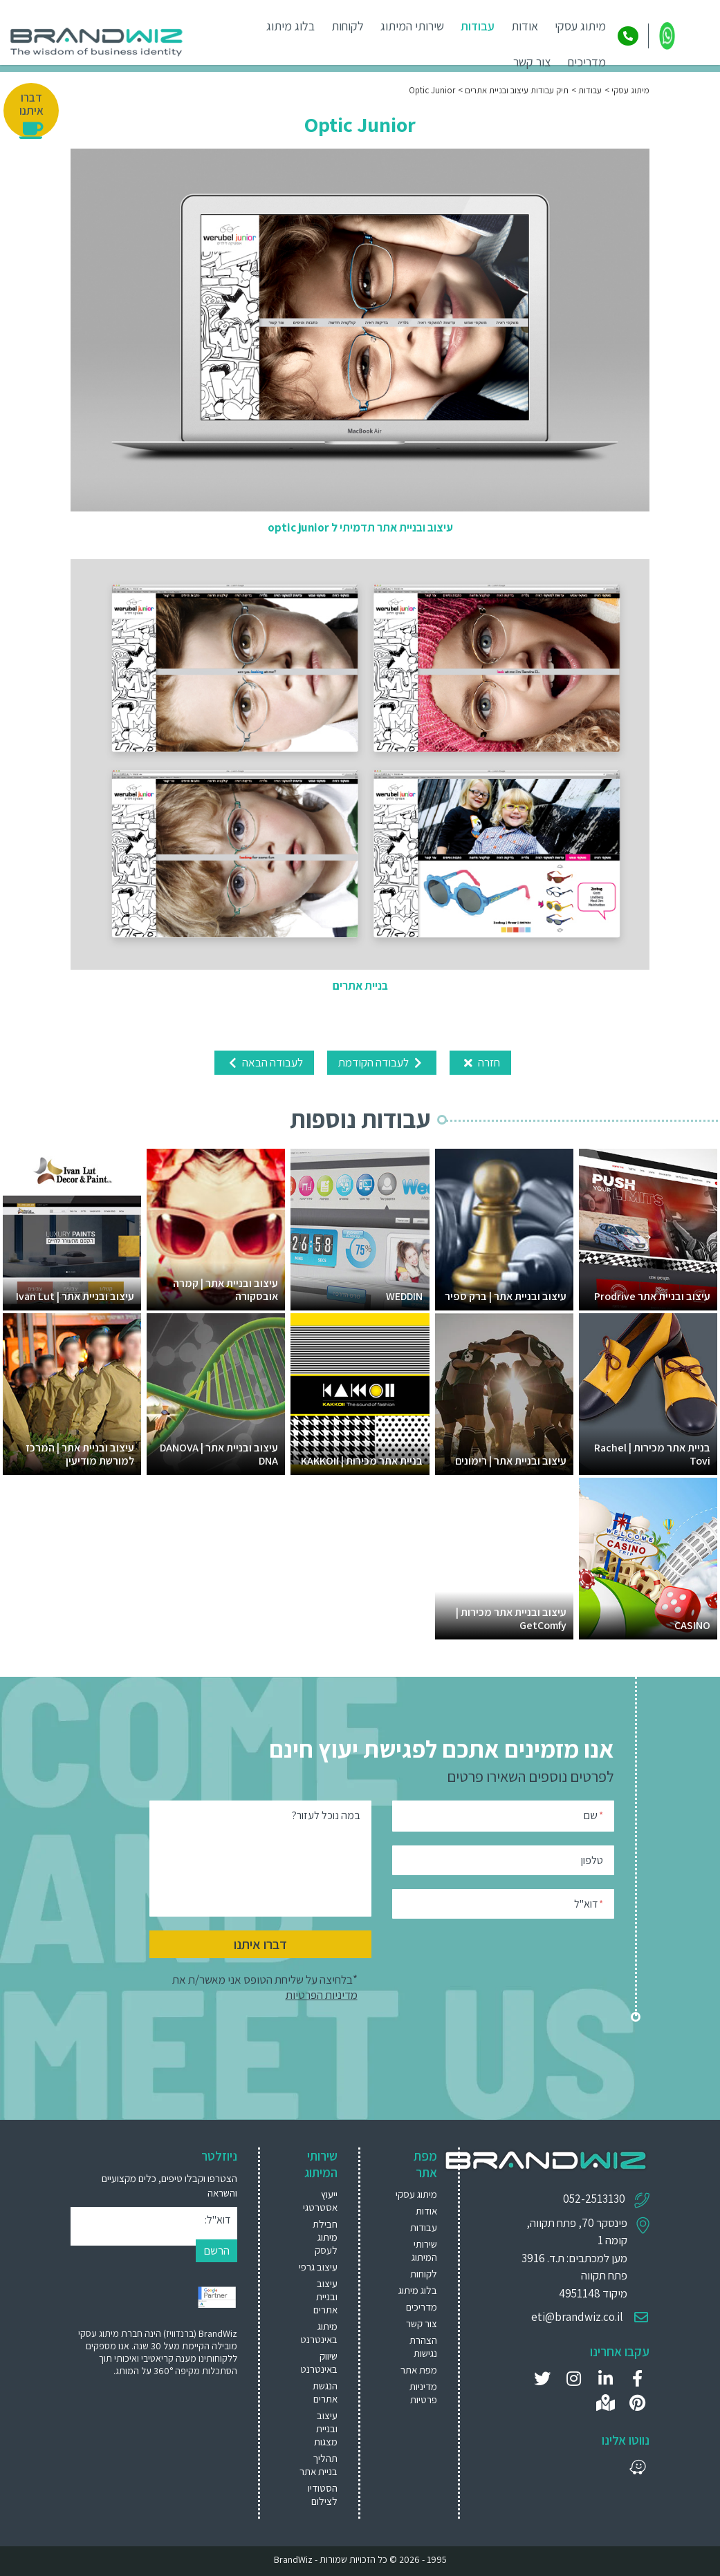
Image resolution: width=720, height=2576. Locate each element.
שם (593, 1815)
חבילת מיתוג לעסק (325, 2237)
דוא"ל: (217, 2219)
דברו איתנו (260, 1944)
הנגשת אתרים (325, 2392)
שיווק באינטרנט (319, 2362)
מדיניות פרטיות (423, 2393)
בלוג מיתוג (290, 26)
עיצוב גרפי (318, 2266)
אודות (524, 26)
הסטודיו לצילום (323, 2494)
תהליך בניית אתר (318, 2465)
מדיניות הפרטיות (322, 1994)
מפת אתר (418, 2369)
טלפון (592, 1860)
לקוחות (347, 26)
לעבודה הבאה (264, 1062)
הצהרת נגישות (423, 2346)
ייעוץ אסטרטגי (320, 2201)
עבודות (478, 26)
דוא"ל (588, 1903)
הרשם (216, 2250)
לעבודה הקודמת (381, 1062)
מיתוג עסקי (580, 26)
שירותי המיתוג (412, 26)
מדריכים (586, 62)
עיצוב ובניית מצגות (326, 2428)
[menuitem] (315, 2201)
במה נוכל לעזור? (326, 1815)
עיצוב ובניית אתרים (325, 2296)
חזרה (480, 1062)
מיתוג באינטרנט (319, 2333)
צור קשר (532, 62)
